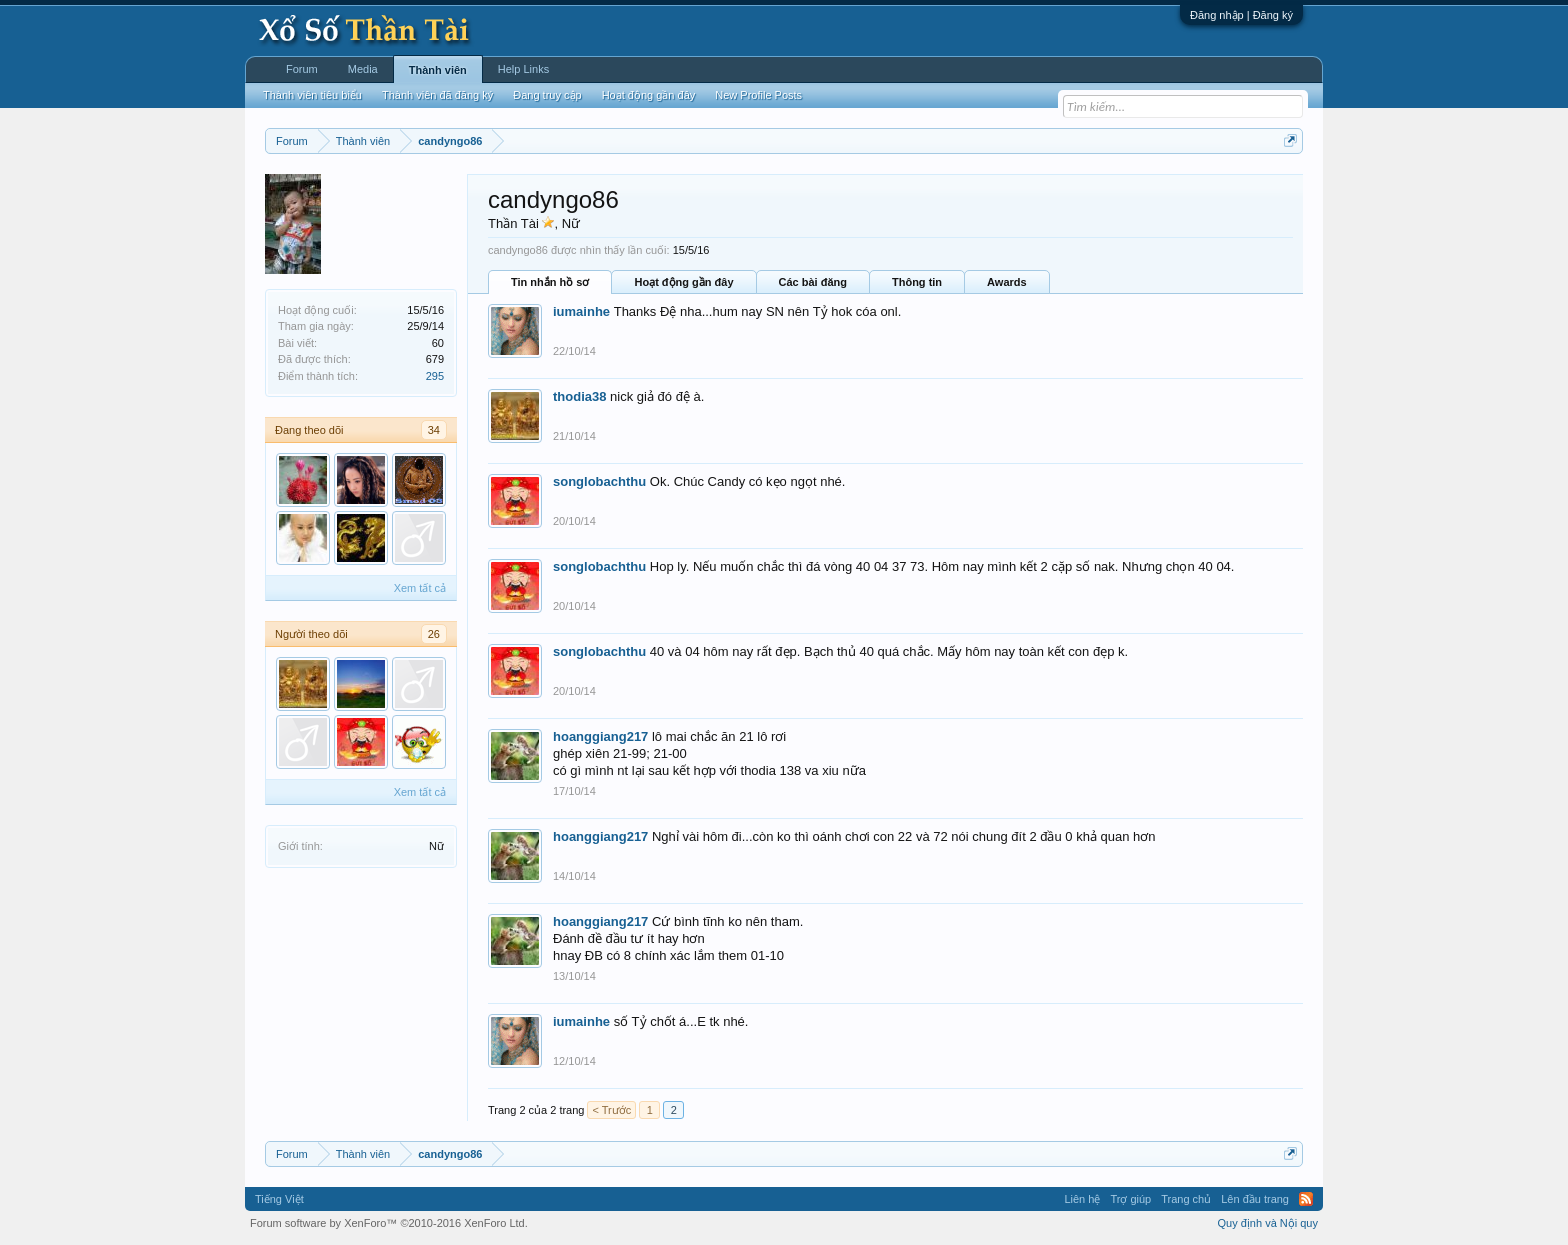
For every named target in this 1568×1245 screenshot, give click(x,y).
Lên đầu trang (1255, 1199)
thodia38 (579, 396)
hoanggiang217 (600, 736)
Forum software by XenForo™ (389, 1223)
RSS (1306, 1199)
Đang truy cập (547, 95)
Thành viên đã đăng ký (437, 95)
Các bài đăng (813, 282)
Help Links (523, 69)
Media (363, 69)
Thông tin (917, 282)
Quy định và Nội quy (1268, 1223)
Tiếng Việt (279, 1199)
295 (435, 376)
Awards (1007, 282)
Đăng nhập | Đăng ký (1241, 15)
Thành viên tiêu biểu (312, 95)
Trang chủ (1186, 1199)
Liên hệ (1082, 1199)
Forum (302, 69)
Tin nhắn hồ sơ (550, 282)
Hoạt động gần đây (683, 282)
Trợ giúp (1130, 1199)
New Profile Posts (758, 95)
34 (434, 430)
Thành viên (438, 70)
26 (434, 634)
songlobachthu (599, 481)
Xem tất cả (420, 588)
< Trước (611, 1110)
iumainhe (581, 311)
